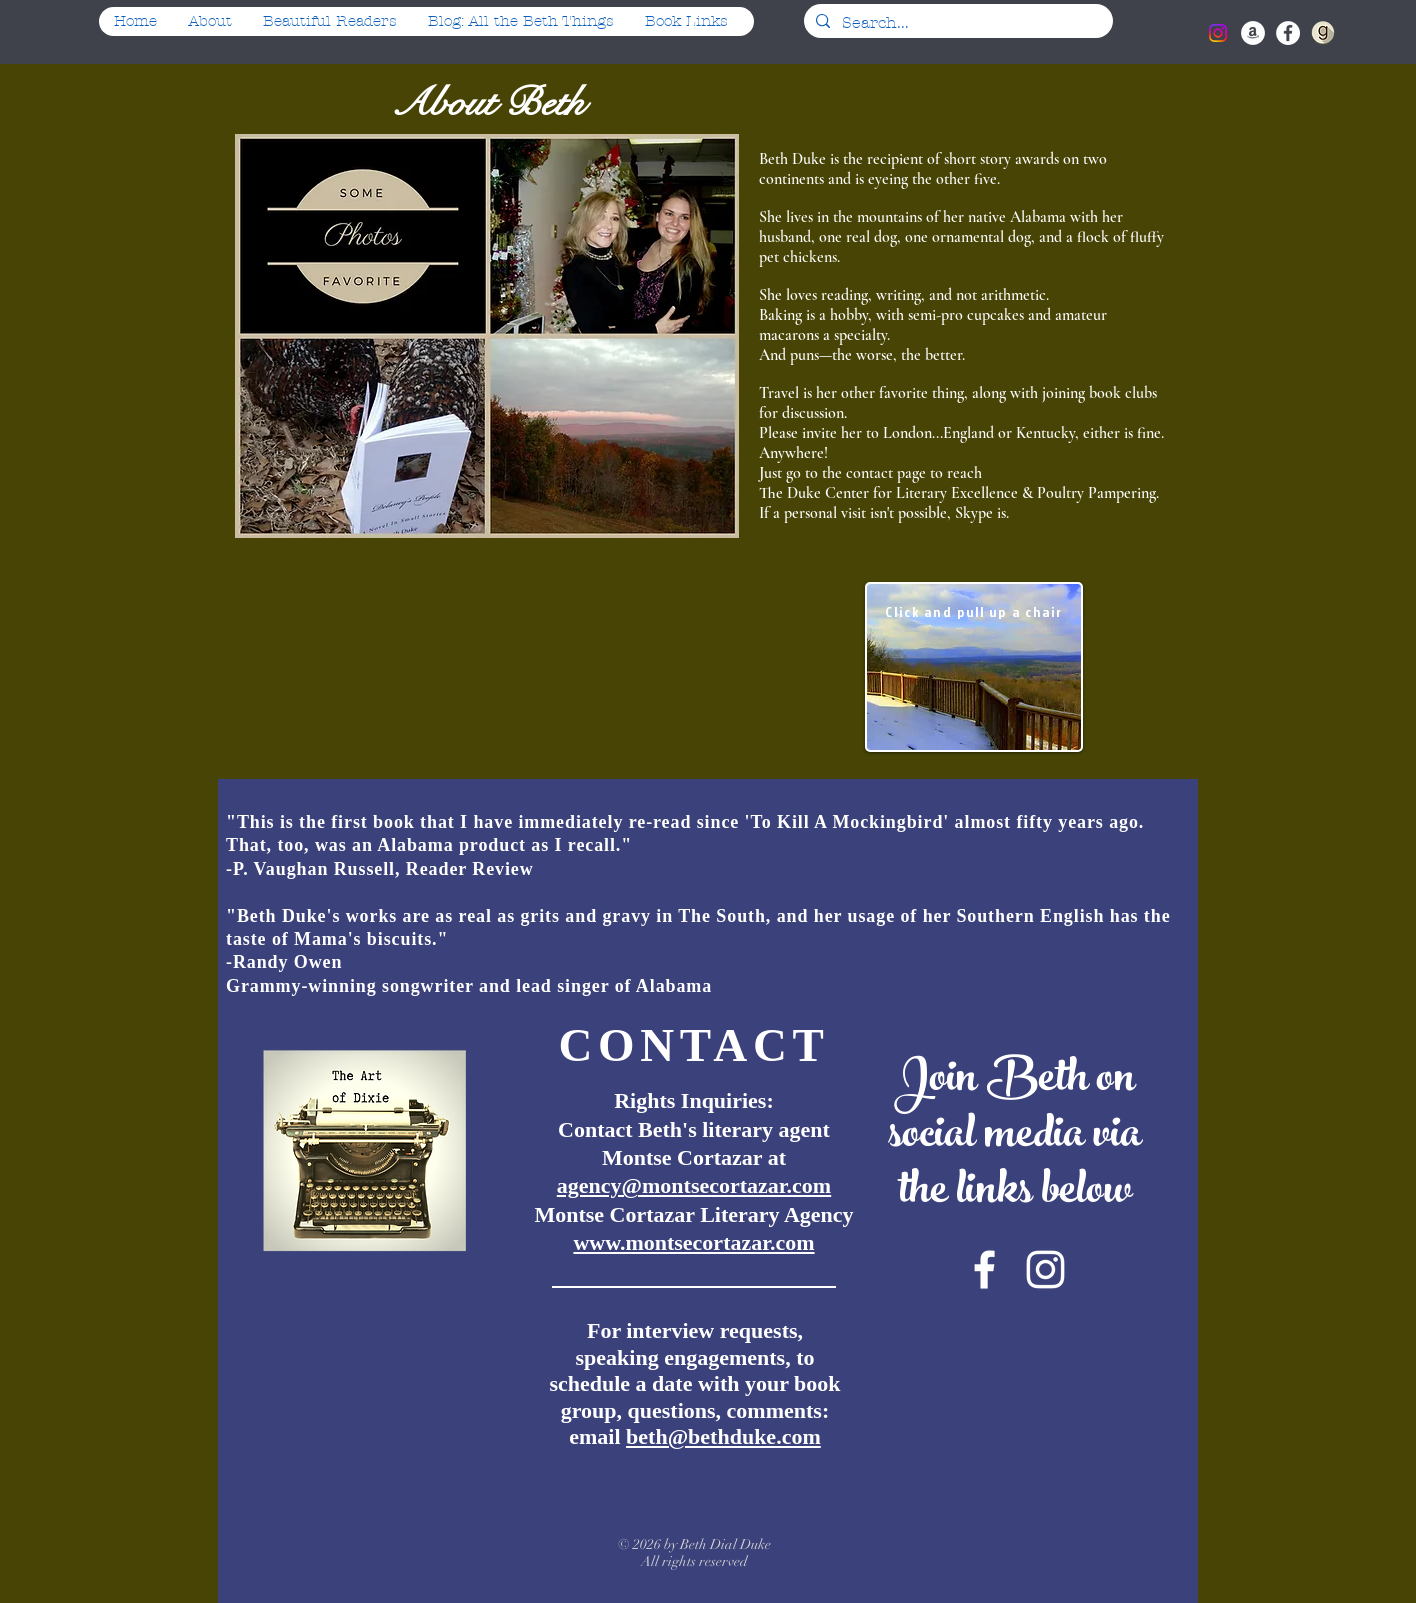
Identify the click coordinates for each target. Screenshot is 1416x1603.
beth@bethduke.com (723, 1436)
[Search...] (956, 23)
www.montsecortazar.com (693, 1242)
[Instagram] (1218, 33)
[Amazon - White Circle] (1253, 33)
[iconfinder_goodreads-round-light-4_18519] (1323, 33)
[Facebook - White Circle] (1288, 33)
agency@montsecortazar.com (694, 1185)
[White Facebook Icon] (984, 1269)
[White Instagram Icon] (1045, 1269)
